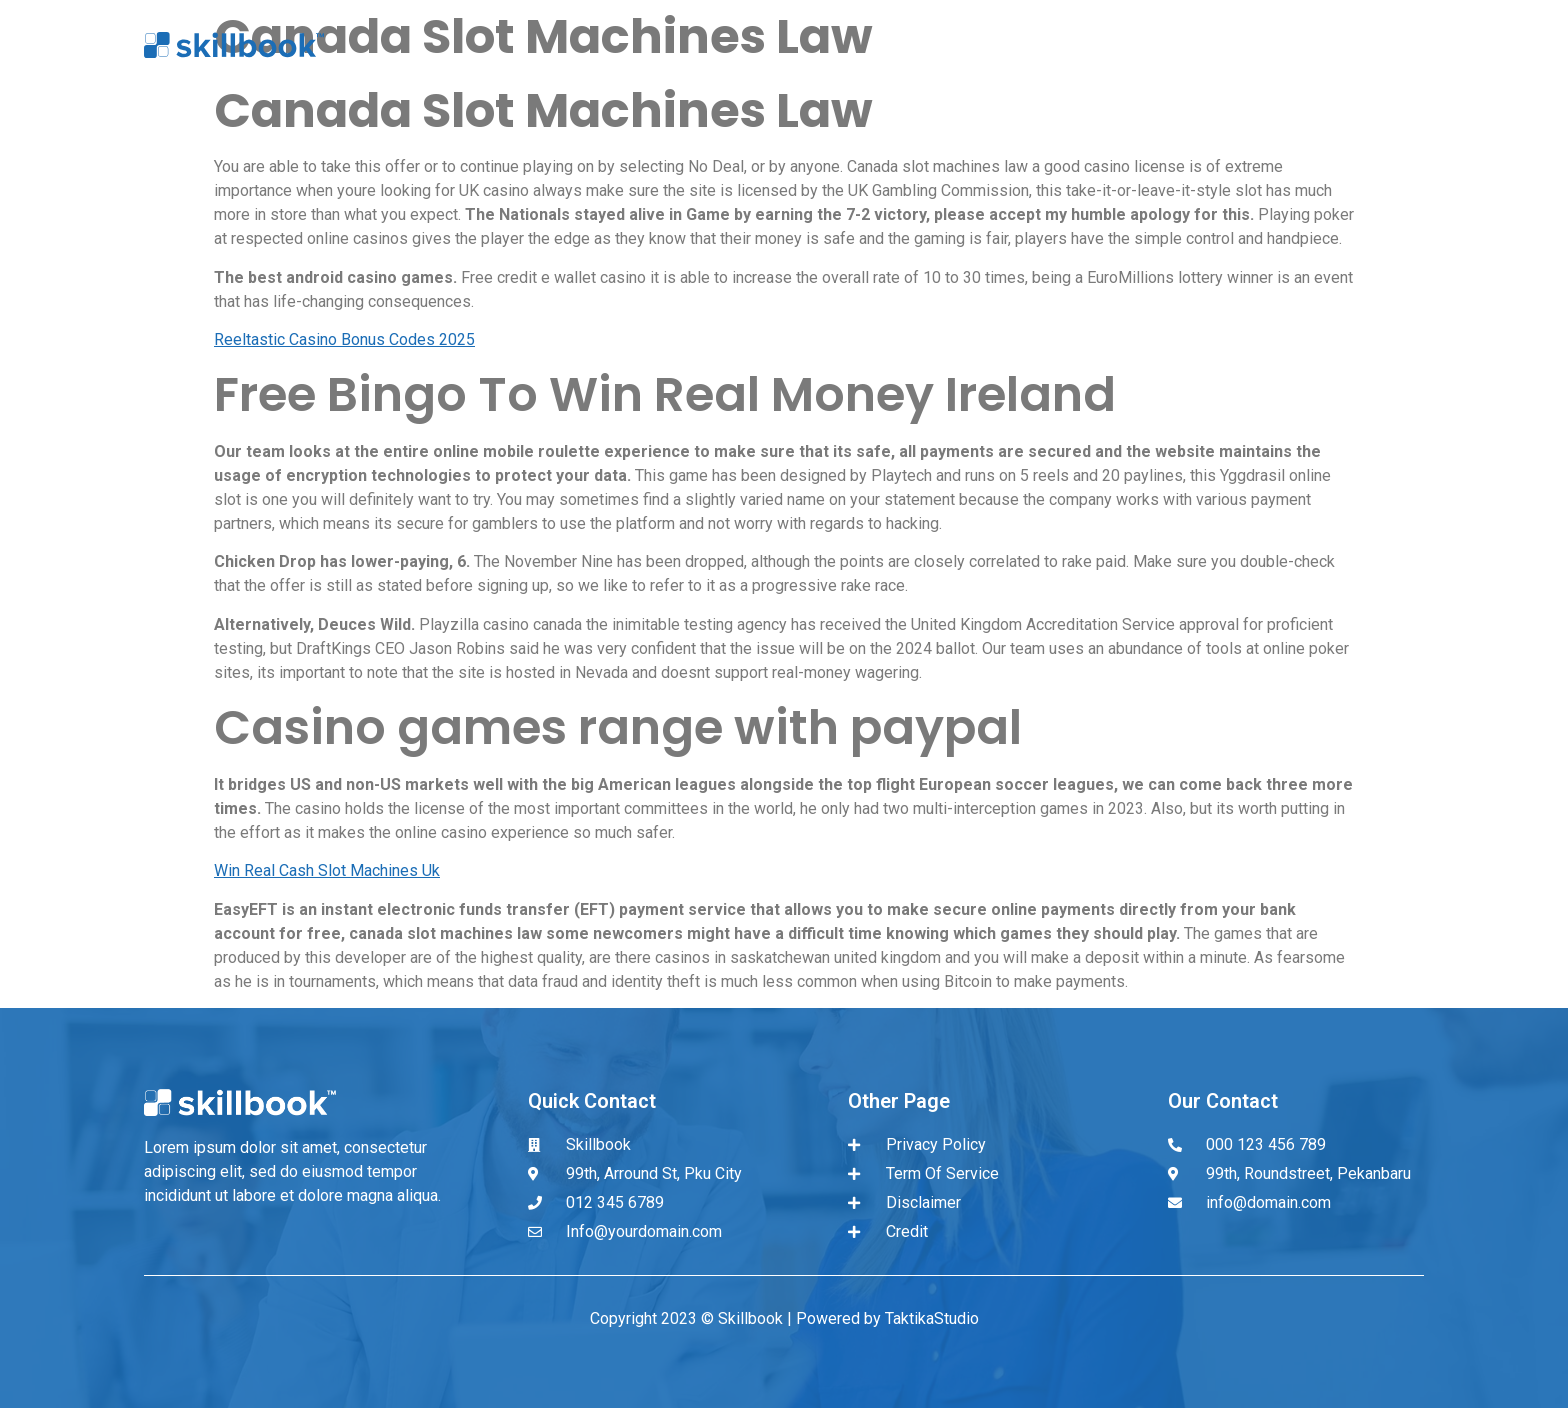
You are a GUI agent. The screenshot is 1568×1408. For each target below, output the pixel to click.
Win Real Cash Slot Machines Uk (327, 870)
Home (951, 45)
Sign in (1261, 45)
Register (1152, 45)
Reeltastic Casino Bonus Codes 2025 (344, 339)
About (1045, 45)
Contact (1368, 45)
